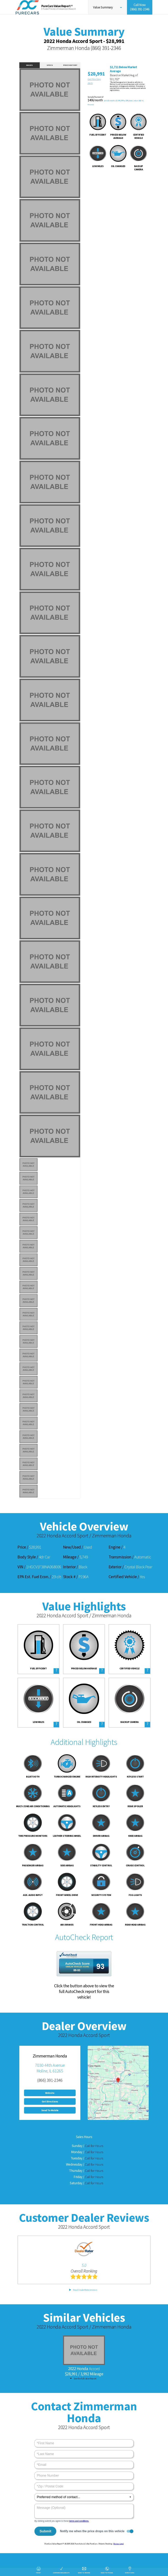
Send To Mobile (49, 2110)
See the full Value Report (85, 2378)
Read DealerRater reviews (85, 2290)
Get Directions (50, 2101)
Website (49, 2093)
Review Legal (118, 2544)
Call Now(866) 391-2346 (139, 7)
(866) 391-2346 (106, 47)
